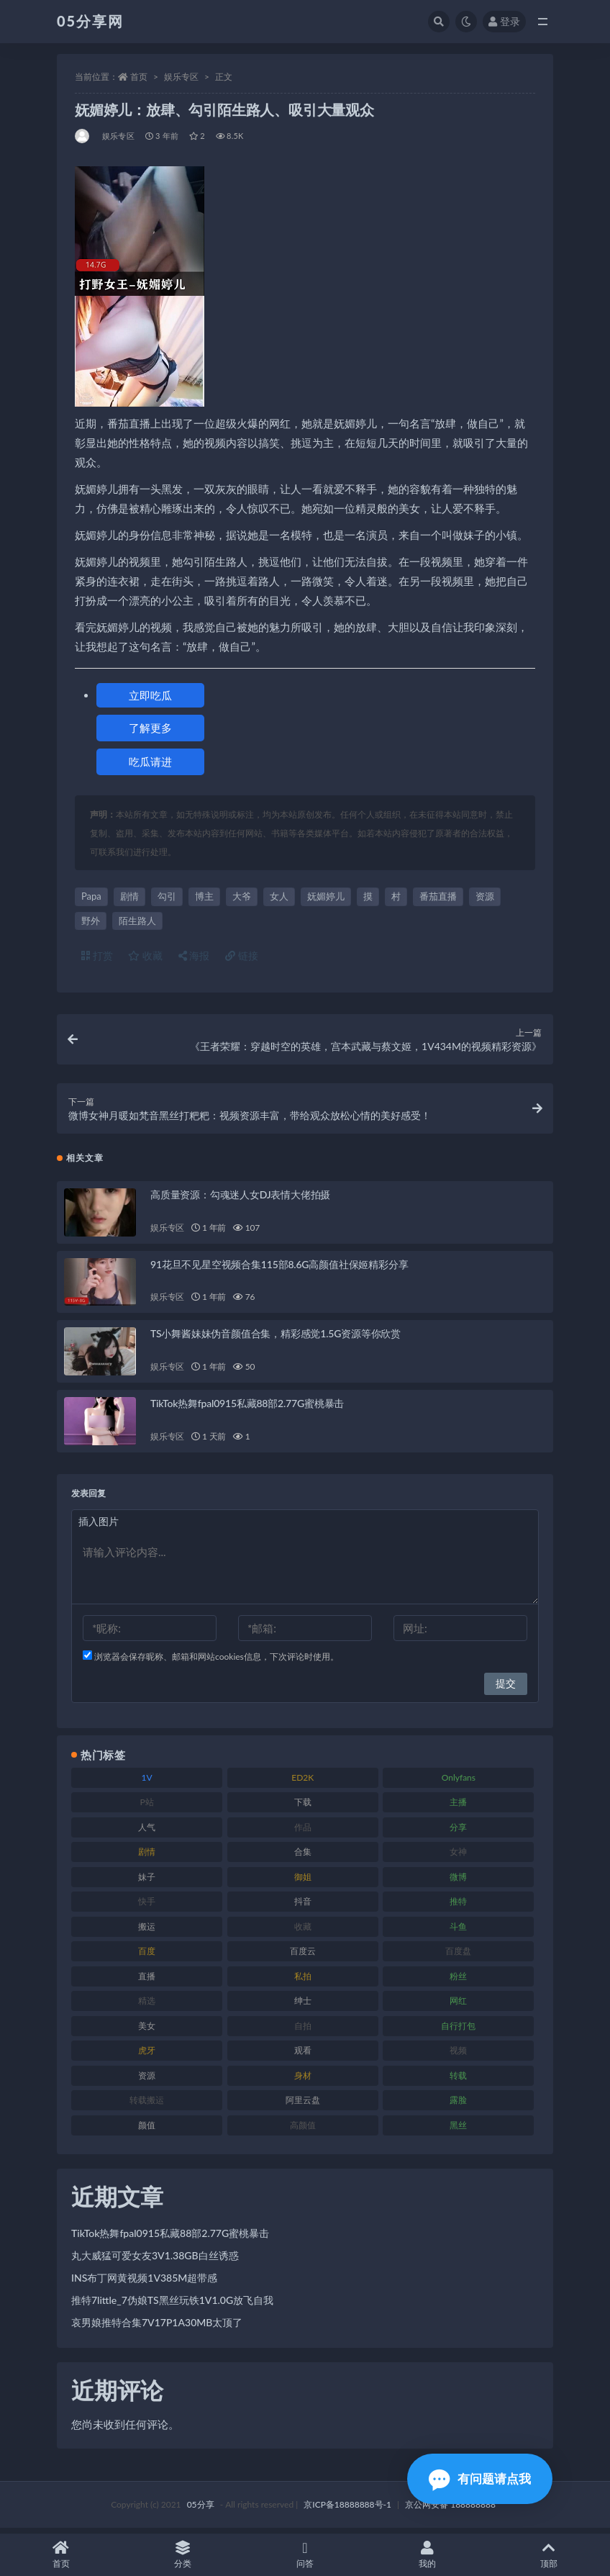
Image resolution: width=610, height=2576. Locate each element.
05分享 (200, 2509)
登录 (504, 21)
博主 (204, 896)
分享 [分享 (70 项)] (458, 1831)
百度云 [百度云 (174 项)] (303, 1956)
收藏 (145, 955)
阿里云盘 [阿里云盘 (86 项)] (303, 2105)
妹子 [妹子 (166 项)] (146, 1881)
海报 (194, 955)
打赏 (97, 955)
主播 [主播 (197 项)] (458, 1807)
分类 (183, 2555)
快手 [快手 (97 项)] (146, 1906)
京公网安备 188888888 (450, 2509)
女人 (279, 896)
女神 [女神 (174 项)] (458, 1856)
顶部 (549, 2555)
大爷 (241, 896)
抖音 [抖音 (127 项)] (302, 1906)
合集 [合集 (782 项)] (302, 1856)
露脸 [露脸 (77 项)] (458, 2105)
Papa (91, 896)
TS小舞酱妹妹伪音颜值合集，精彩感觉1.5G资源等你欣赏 (275, 1338)
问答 (305, 2555)
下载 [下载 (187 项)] (302, 1807)
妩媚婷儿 (326, 896)
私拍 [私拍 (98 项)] (302, 1980)
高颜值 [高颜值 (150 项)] (303, 2129)
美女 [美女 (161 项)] (146, 2030)
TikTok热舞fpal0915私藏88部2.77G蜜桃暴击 (247, 1408)
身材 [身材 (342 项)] (302, 2079)
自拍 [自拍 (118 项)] (302, 2030)
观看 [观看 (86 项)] (302, 2055)
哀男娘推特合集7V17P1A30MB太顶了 (156, 2326)
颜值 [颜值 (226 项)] (146, 2129)
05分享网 (90, 21)
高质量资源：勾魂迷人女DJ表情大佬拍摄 (240, 1199)
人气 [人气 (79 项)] (146, 1831)
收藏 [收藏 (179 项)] (302, 1930)
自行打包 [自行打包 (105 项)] (458, 2030)
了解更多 (150, 727)
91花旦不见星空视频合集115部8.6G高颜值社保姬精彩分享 (279, 1268)
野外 (90, 920)
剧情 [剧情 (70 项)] (146, 1856)
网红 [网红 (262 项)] (458, 2005)
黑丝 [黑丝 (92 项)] (458, 2129)
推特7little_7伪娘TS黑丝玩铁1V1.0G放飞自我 (172, 2304)
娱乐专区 (181, 76)
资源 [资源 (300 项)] (146, 2079)
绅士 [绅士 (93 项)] (302, 2005)
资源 (484, 896)
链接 (241, 955)
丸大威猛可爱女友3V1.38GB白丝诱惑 (155, 2260)
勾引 (167, 896)
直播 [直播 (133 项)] (146, 1980)
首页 (138, 76)
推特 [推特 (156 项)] (458, 1906)
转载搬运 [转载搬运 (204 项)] (146, 2105)
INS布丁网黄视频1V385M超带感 (144, 2282)
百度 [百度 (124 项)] (146, 1956)
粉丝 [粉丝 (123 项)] (458, 1980)
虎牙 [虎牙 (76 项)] (146, 2055)
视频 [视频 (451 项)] (458, 2055)
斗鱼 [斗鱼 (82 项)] (458, 1930)
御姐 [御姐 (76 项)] (302, 1881)
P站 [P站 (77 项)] (146, 1807)
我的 (427, 2555)
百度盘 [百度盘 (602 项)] (458, 1956)
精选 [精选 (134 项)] (146, 2005)
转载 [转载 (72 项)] (458, 2079)
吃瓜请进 (150, 761)
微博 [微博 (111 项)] (458, 1881)
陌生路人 (137, 920)
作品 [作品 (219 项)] (302, 1831)
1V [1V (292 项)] (147, 1781)
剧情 (129, 896)
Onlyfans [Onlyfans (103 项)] (458, 1781)
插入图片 (98, 1526)
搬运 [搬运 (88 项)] (146, 1930)
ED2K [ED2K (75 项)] (302, 1781)
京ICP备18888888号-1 (347, 2509)
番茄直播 (438, 896)
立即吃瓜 (150, 695)
